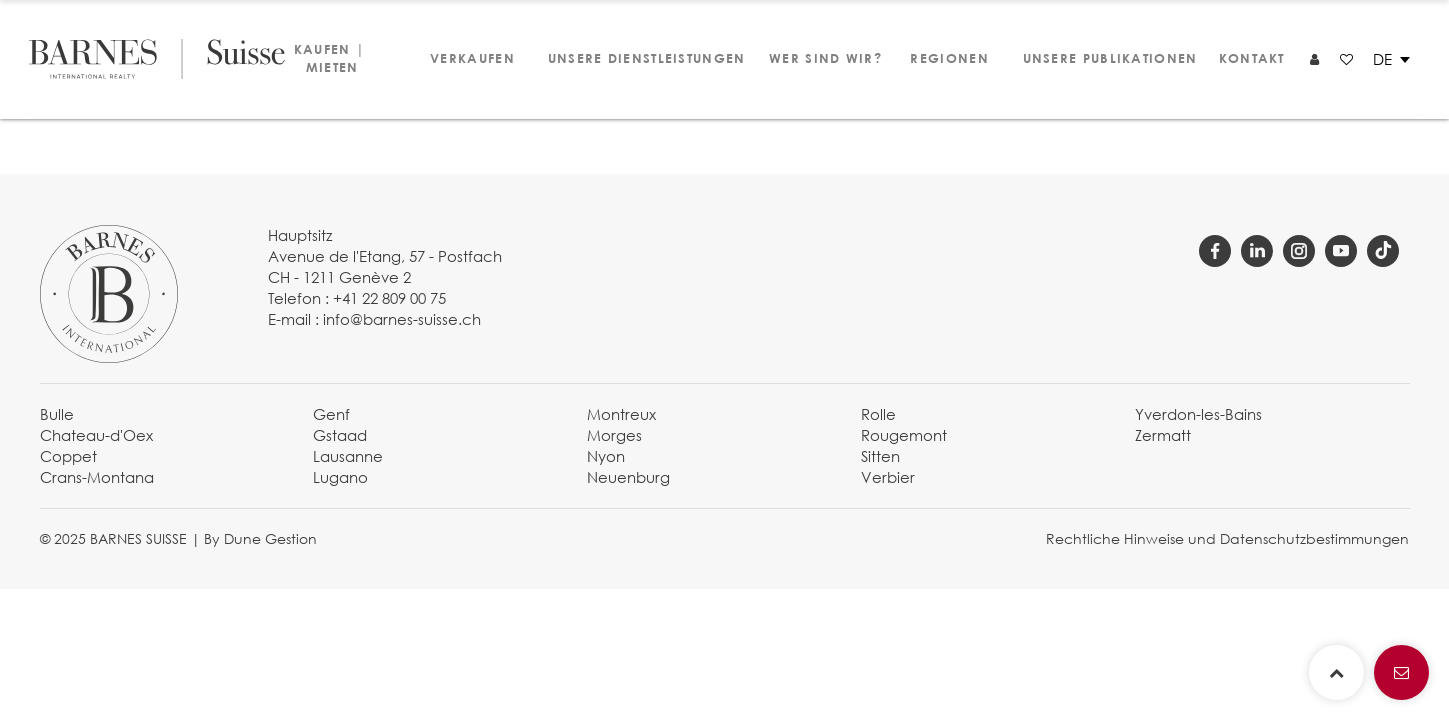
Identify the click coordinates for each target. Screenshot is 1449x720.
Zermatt (1163, 435)
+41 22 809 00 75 (389, 298)
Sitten (880, 456)
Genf (331, 414)
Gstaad (340, 435)
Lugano (340, 477)
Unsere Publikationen (1101, 58)
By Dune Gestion (260, 538)
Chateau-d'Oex (96, 435)
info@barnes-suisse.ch (402, 319)
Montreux (621, 414)
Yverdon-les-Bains (1198, 414)
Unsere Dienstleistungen (636, 58)
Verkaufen (469, 58)
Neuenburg (628, 477)
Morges (614, 435)
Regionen (946, 58)
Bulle (57, 414)
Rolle (878, 414)
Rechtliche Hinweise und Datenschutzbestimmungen (1227, 538)
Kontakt (1249, 58)
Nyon (606, 456)
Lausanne (348, 456)
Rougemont (904, 435)
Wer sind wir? (817, 58)
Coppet (68, 456)
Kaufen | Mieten (329, 58)
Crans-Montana (97, 477)
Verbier (888, 477)
